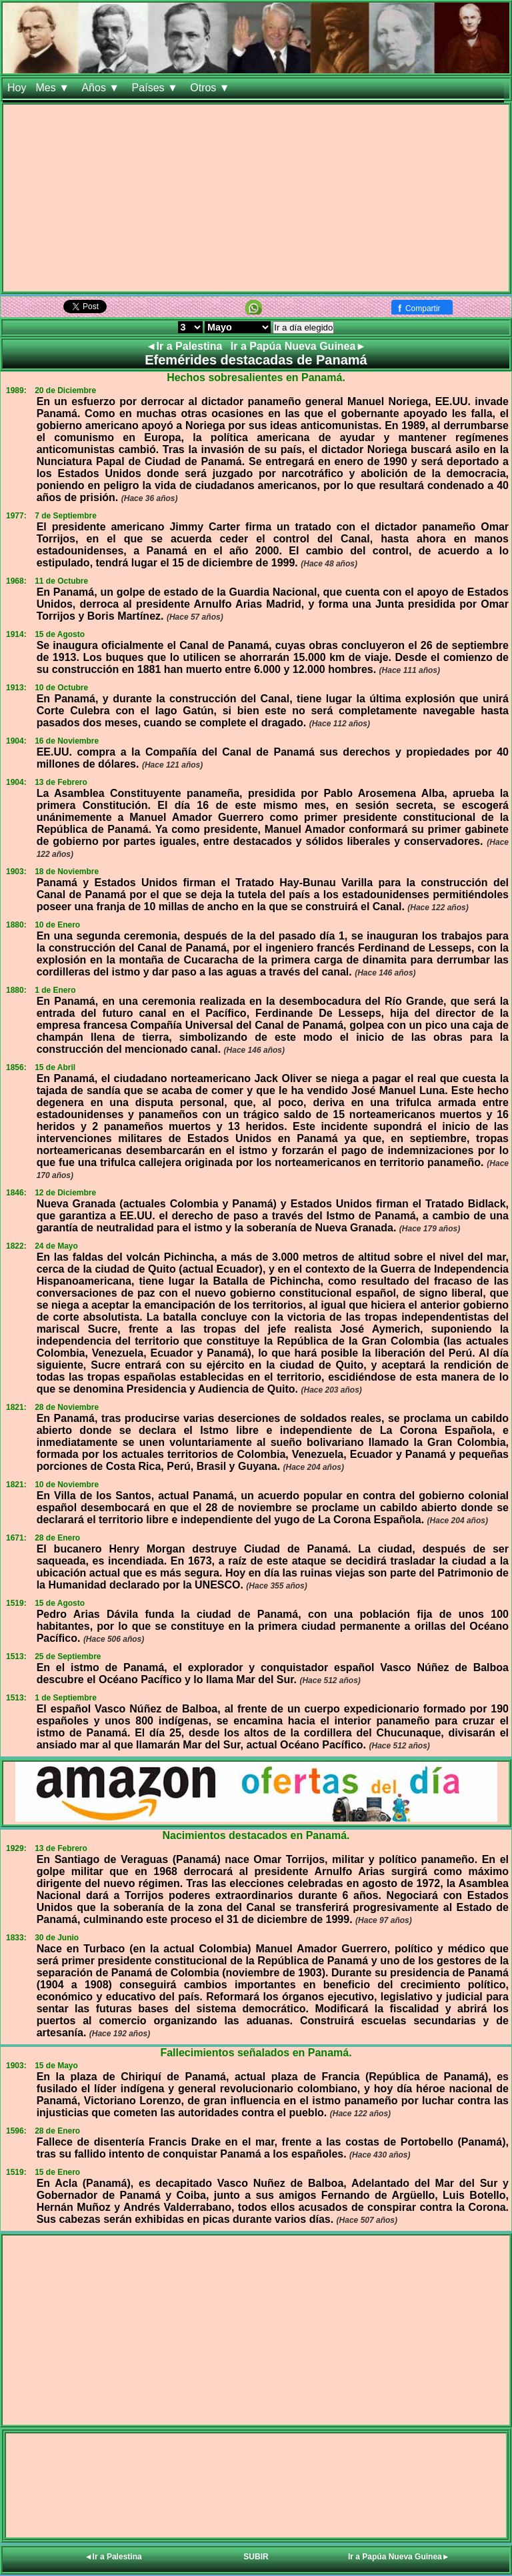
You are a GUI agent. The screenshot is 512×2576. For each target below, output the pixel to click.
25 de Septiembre (68, 1656)
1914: (16, 634)
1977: (16, 515)
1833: (16, 1937)
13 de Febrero (61, 782)
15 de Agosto (60, 634)
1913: (16, 687)
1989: (16, 390)
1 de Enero (55, 990)
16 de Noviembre (67, 741)
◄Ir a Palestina (185, 346)
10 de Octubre (61, 687)
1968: (16, 581)
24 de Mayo (56, 1246)
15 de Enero (57, 2172)
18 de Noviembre (67, 871)
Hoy (16, 87)
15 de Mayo (56, 2065)
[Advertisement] (256, 198)
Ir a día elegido (303, 327)
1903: (16, 871)
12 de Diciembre (65, 1192)
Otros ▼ (211, 87)
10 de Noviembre (67, 1484)
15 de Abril (55, 1067)
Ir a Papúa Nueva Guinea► (298, 346)
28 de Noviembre (67, 1407)
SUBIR (255, 2556)
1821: (16, 1407)
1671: (16, 1538)
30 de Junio (57, 1937)
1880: (16, 925)
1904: (16, 741)
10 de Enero (57, 925)
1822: (16, 1246)
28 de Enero (57, 1538)
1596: (16, 2131)
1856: (16, 1067)
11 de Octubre (61, 581)
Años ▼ (101, 87)
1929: (16, 1848)
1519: (16, 1603)
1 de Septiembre (66, 1697)
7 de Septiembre (66, 515)
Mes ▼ (53, 87)
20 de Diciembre (65, 390)
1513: (16, 1656)
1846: (16, 1192)
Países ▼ (156, 87)
